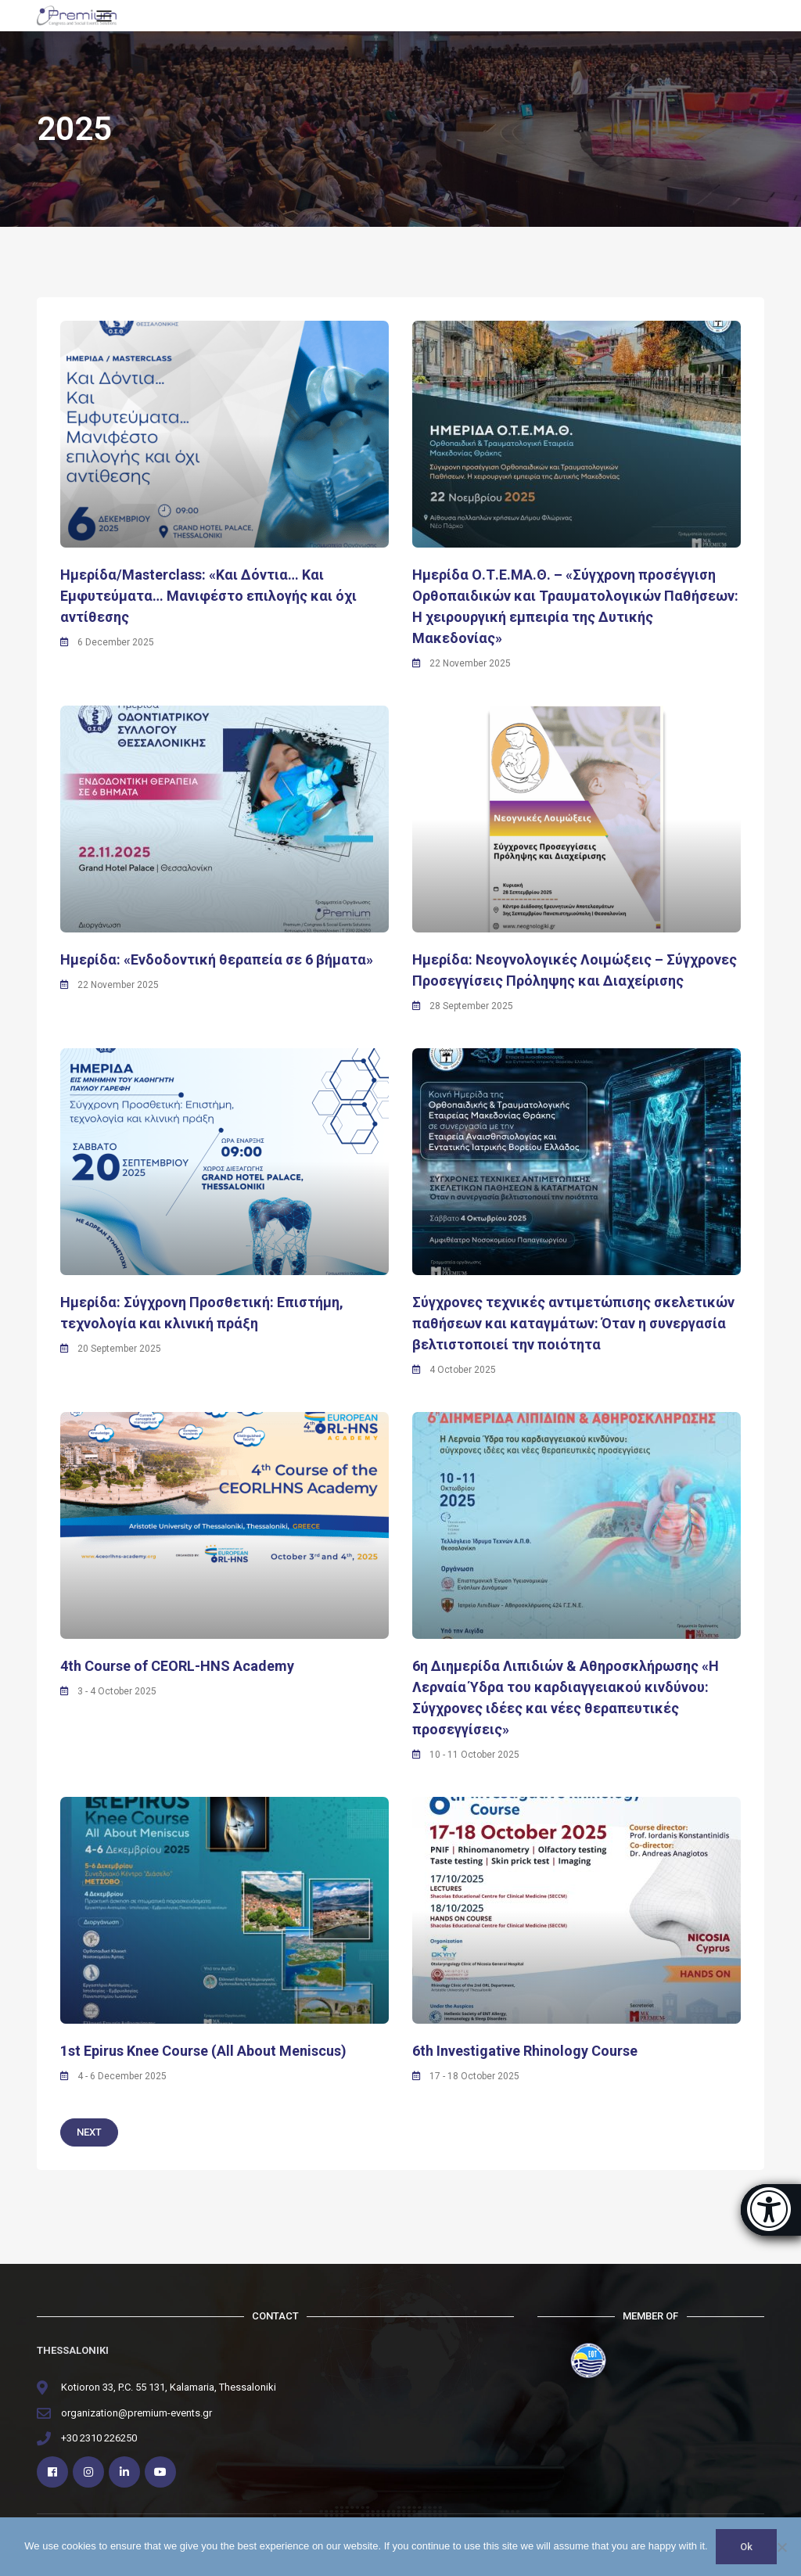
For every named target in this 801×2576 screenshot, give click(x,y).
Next (89, 2132)
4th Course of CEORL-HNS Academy (177, 1666)
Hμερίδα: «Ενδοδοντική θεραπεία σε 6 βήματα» (216, 959)
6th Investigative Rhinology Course (525, 2050)
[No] (781, 2547)
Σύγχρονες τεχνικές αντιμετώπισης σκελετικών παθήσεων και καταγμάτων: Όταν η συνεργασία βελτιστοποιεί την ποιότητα (573, 1323)
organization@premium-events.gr (136, 2413)
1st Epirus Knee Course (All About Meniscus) (203, 2050)
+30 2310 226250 (99, 2438)
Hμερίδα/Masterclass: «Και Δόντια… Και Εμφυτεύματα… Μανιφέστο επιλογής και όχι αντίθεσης (208, 595)
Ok (746, 2547)
